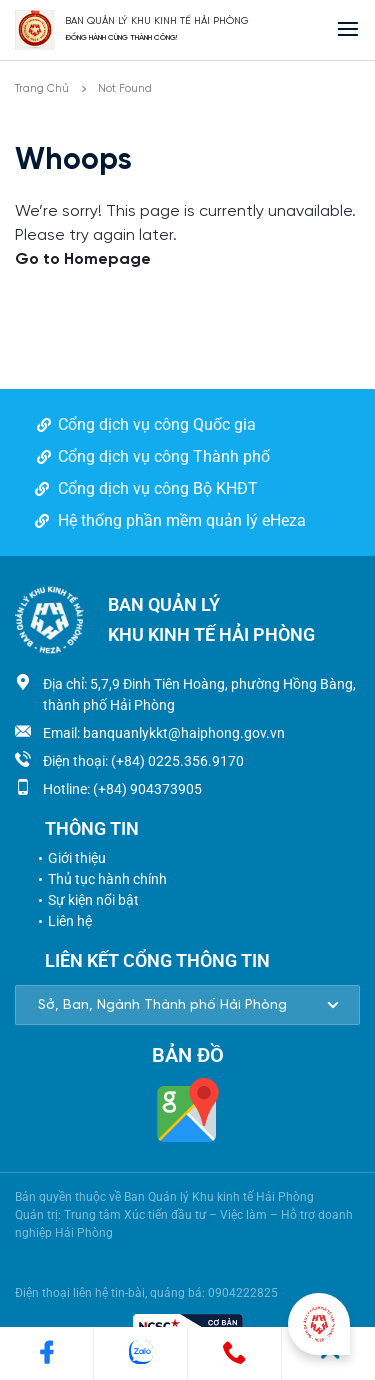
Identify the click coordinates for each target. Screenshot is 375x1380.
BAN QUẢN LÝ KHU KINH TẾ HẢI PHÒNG (157, 21)
